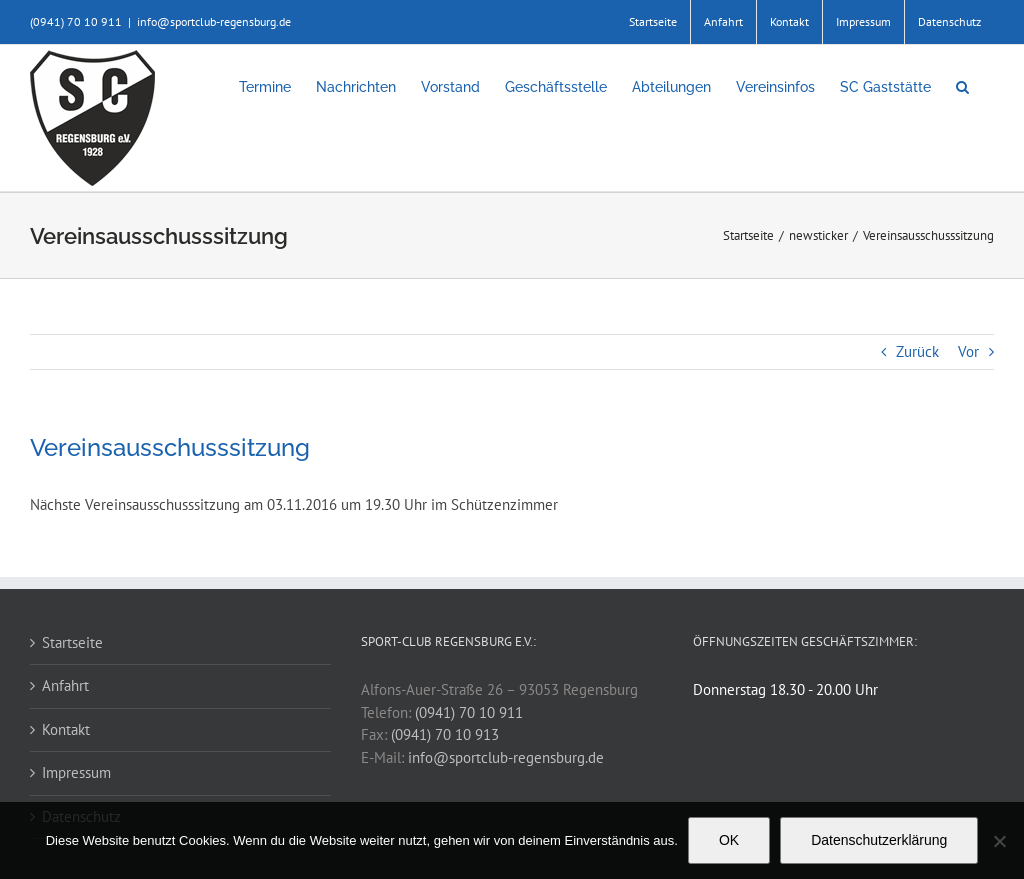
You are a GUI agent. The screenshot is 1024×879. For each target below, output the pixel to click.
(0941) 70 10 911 (469, 712)
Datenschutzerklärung (879, 840)
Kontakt (66, 729)
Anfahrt (65, 685)
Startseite (72, 642)
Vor (968, 351)
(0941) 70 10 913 (445, 734)
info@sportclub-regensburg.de (214, 21)
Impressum (76, 772)
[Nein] (999, 841)
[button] (962, 87)
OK (729, 840)
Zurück (917, 351)
